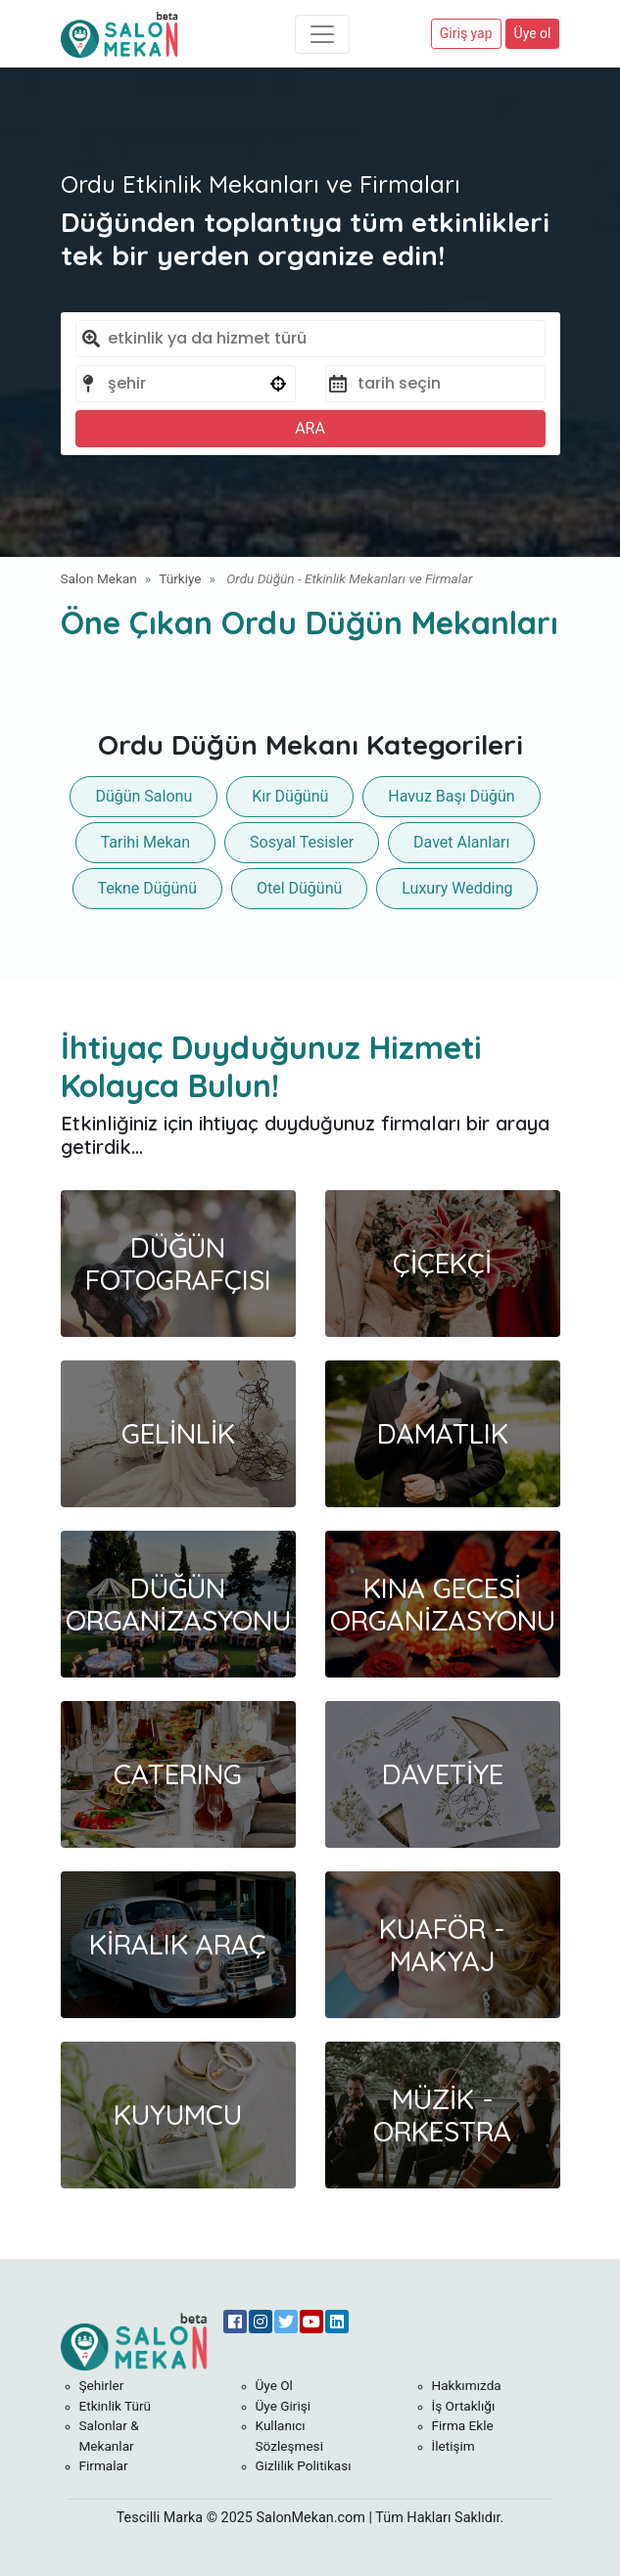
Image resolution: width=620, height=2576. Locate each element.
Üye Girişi (283, 2406)
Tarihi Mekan (145, 842)
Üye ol (532, 33)
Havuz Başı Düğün (451, 796)
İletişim (453, 2446)
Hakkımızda (466, 2385)
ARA (310, 428)
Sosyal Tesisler (302, 842)
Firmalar (103, 2465)
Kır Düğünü (290, 796)
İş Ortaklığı (464, 2406)
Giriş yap (466, 33)
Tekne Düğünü (147, 888)
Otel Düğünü (299, 888)
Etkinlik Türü (115, 2406)
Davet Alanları (461, 842)
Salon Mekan (99, 578)
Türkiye (180, 578)
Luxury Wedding (457, 888)
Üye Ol (274, 2385)
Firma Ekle (463, 2425)
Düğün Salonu (143, 796)
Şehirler (101, 2385)
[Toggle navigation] (322, 34)
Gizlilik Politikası (304, 2465)
